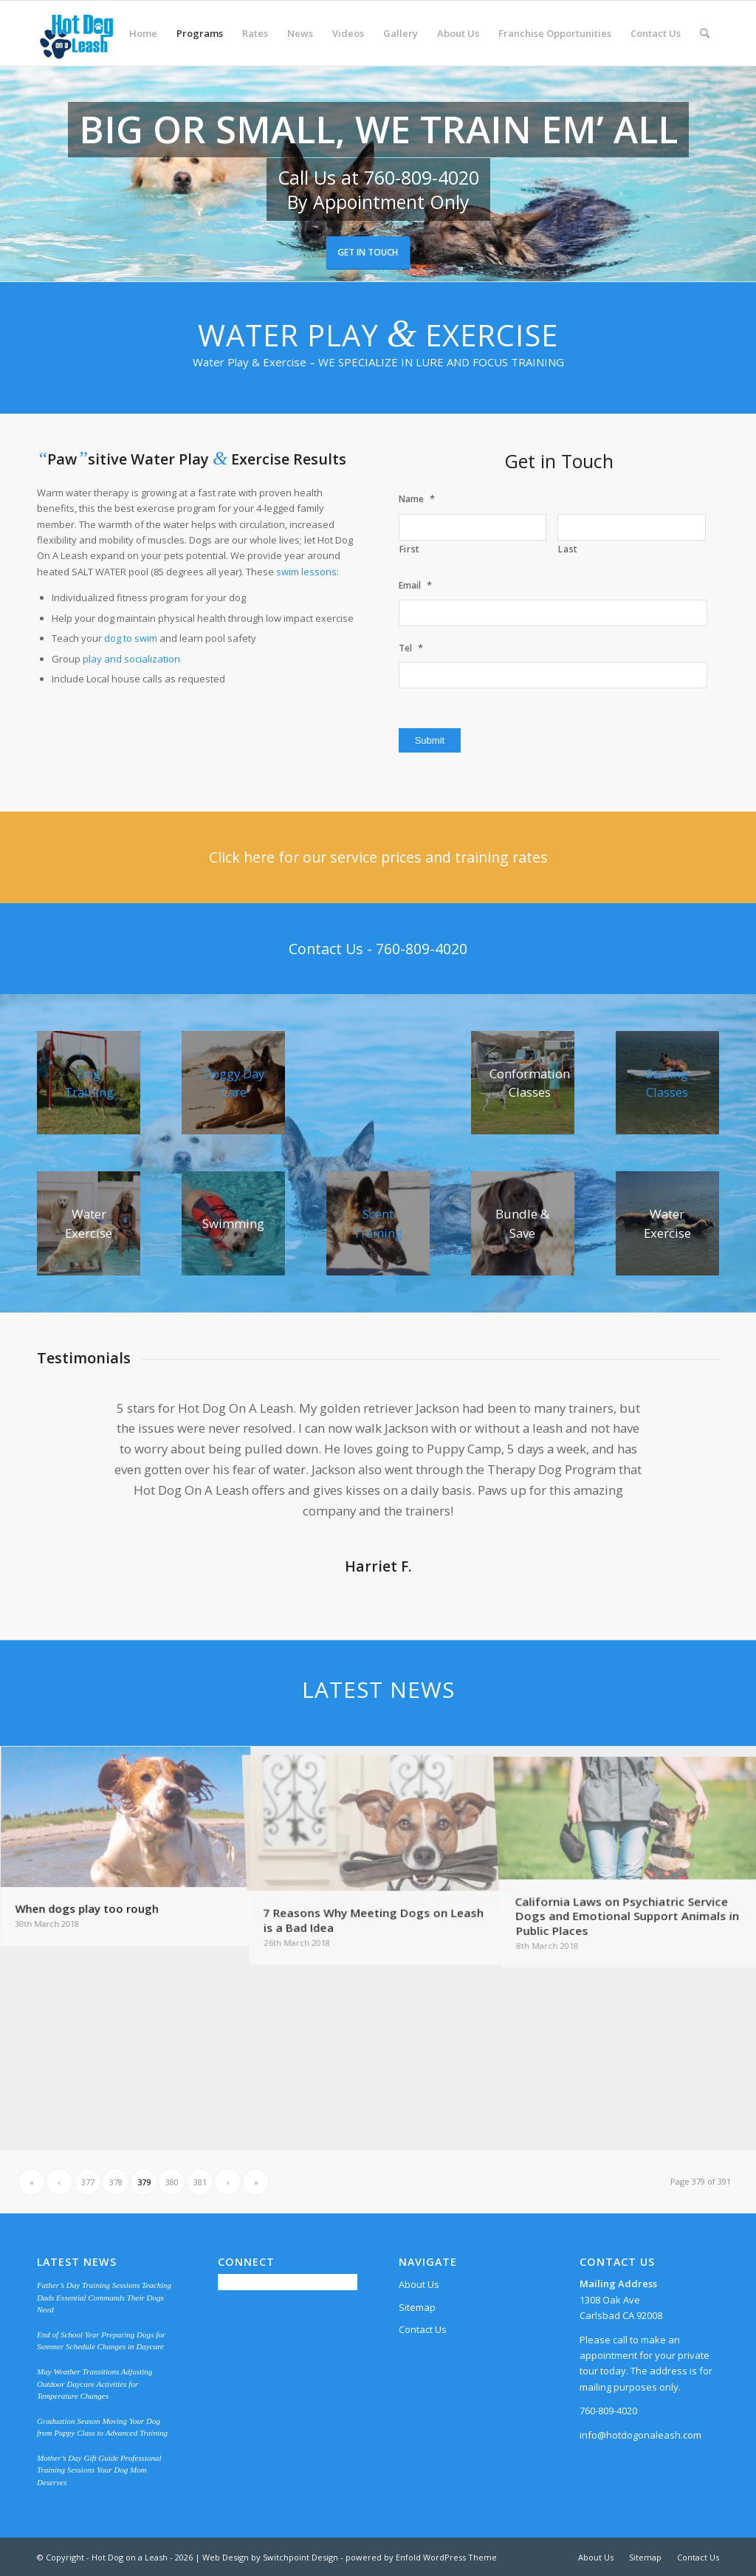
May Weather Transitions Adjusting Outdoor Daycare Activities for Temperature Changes (94, 2383)
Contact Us (423, 2329)
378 (116, 2182)
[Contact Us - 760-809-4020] (378, 948)
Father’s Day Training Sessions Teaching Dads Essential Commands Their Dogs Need (104, 2297)
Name (417, 499)
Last (568, 549)
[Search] (704, 33)
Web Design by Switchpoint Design (270, 2557)
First (409, 549)
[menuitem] (143, 33)
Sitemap (417, 2307)
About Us (419, 2284)
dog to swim (130, 638)
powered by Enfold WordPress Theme (421, 2557)
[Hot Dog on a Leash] (76, 33)
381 (200, 2182)
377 (87, 2182)
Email (415, 585)
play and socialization (131, 658)
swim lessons (306, 571)
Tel (411, 648)
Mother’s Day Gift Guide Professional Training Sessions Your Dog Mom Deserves (99, 2470)
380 (172, 2182)
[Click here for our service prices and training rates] (378, 857)
